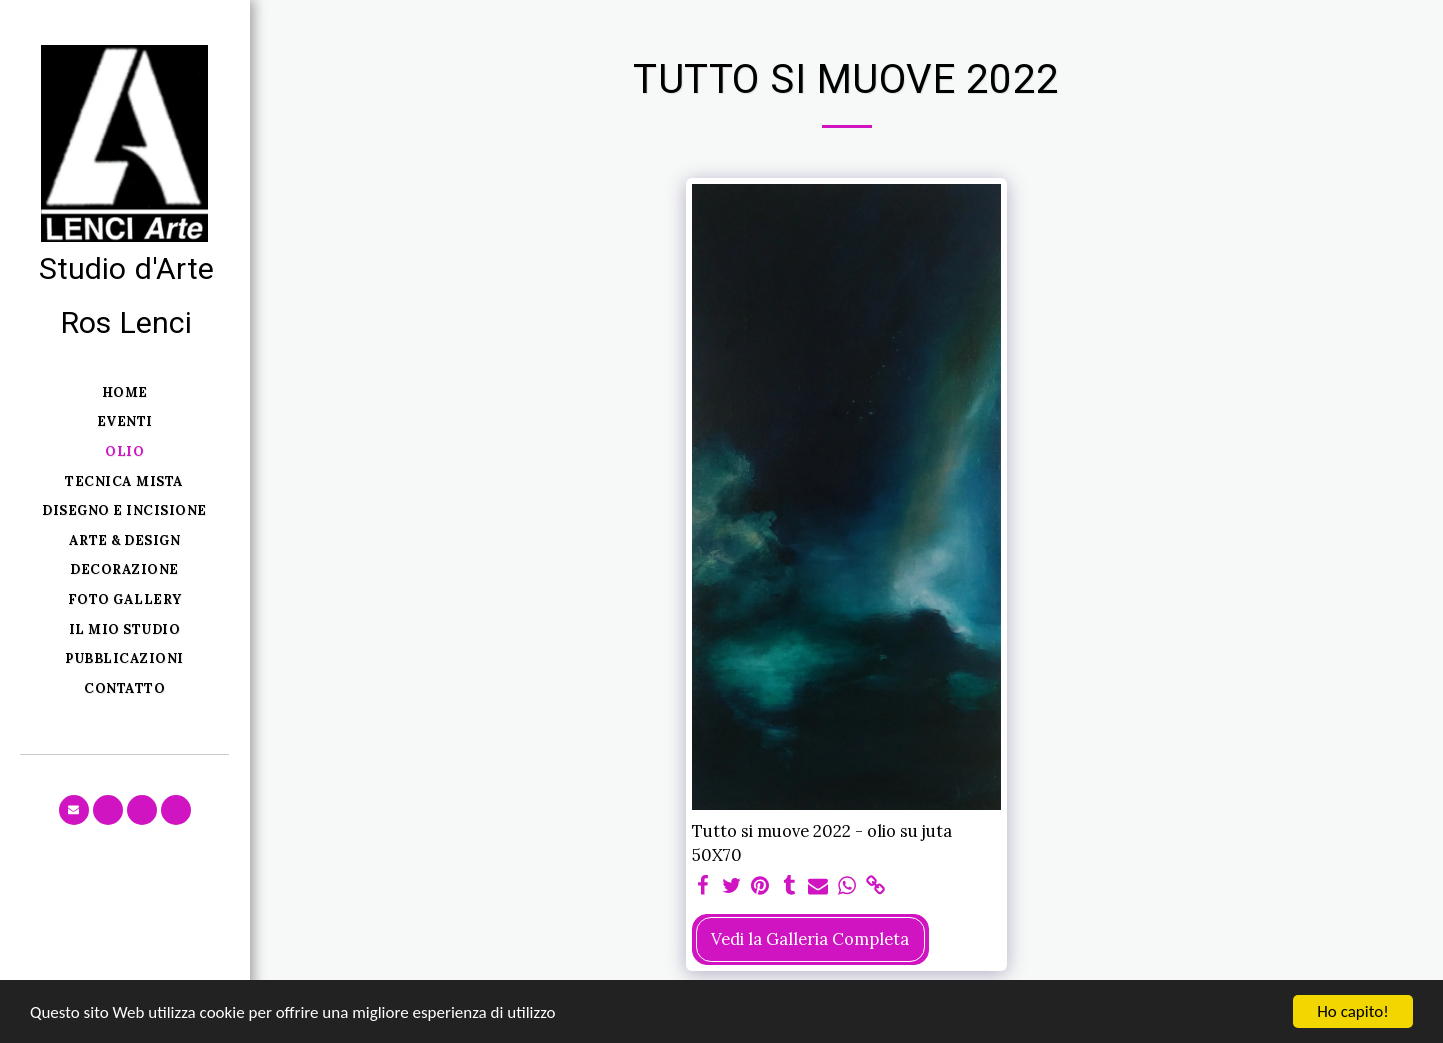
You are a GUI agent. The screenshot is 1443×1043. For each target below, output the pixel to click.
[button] (74, 810)
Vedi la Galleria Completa (810, 939)
